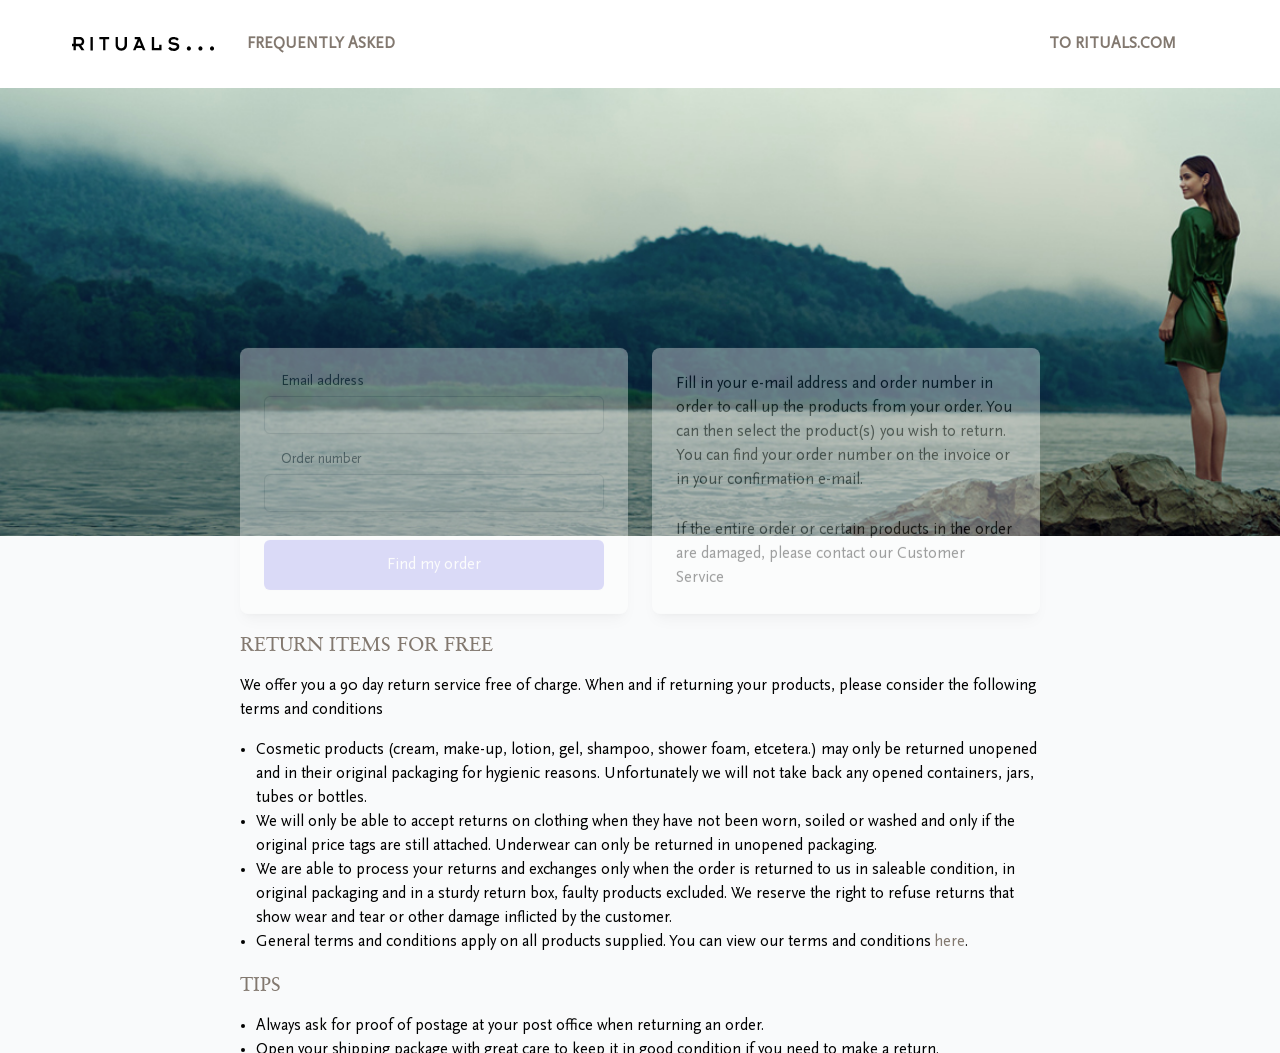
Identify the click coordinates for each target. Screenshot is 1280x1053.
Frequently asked (321, 44)
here (950, 942)
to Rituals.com (1112, 44)
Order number (321, 493)
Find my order (434, 598)
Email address (322, 415)
